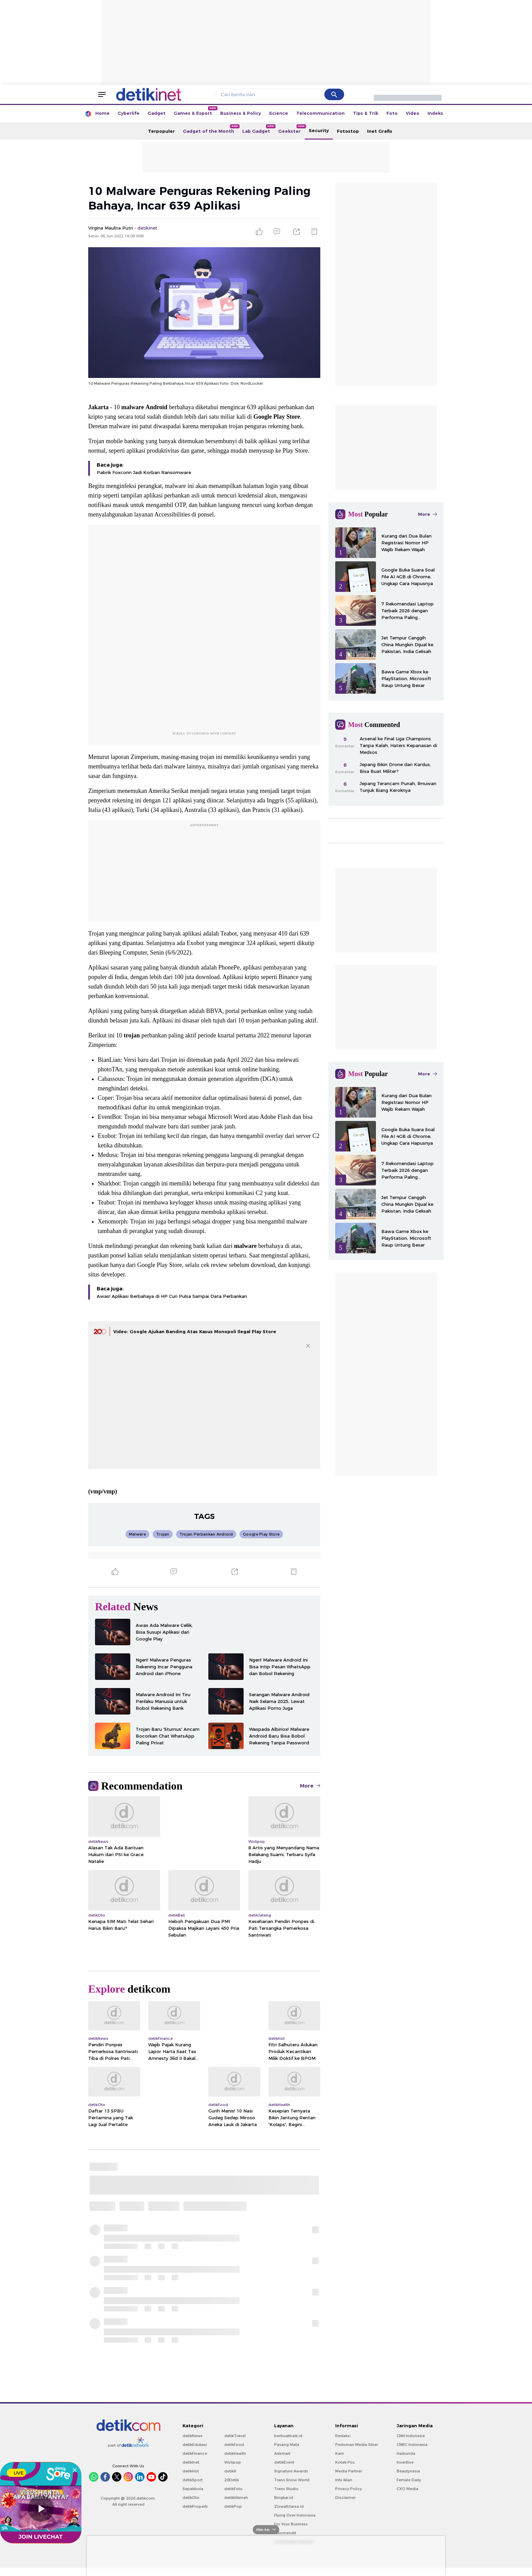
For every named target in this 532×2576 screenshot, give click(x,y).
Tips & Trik (365, 113)
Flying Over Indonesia (295, 2523)
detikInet (191, 2470)
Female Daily (409, 2488)
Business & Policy (240, 113)
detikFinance (195, 2461)
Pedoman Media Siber (356, 2452)
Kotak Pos (345, 2470)
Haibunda (406, 2461)
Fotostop (348, 131)
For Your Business (291, 2532)
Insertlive (405, 2470)
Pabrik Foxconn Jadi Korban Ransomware (144, 480)
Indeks (435, 113)
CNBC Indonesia (412, 2452)
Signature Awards (291, 2479)
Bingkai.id (283, 2505)
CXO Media (407, 2497)
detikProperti (195, 2514)
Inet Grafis (379, 131)
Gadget (157, 113)
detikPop (233, 2514)
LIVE (16, 2472)
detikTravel (235, 2444)
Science (278, 113)
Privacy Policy (348, 2497)
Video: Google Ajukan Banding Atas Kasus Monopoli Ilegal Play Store (194, 1339)
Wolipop (232, 2470)
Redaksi (342, 2444)
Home (102, 113)
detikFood (234, 2452)
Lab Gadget (258, 129)
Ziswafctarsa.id (289, 2514)
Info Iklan (343, 2488)
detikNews (193, 2444)
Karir (339, 2461)
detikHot (191, 2479)
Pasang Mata (286, 2452)
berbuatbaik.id (288, 2444)
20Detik (231, 2488)
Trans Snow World (291, 2488)
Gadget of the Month (210, 129)
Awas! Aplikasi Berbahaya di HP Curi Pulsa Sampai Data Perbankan (172, 1304)
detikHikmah (236, 2505)
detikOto (191, 2505)
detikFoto (233, 2497)
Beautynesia (408, 2479)
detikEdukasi (195, 2452)
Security (319, 130)
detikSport (193, 2488)
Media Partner (348, 2479)
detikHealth (235, 2461)
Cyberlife (128, 113)
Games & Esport (195, 111)
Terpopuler (161, 131)
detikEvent (284, 2470)
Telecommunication (320, 113)
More (310, 1794)
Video (412, 113)
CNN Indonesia (411, 2444)
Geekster (291, 129)
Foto (392, 113)
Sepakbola (193, 2497)
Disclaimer (345, 2505)
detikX (230, 2479)
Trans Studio (286, 2497)
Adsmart (282, 2461)
